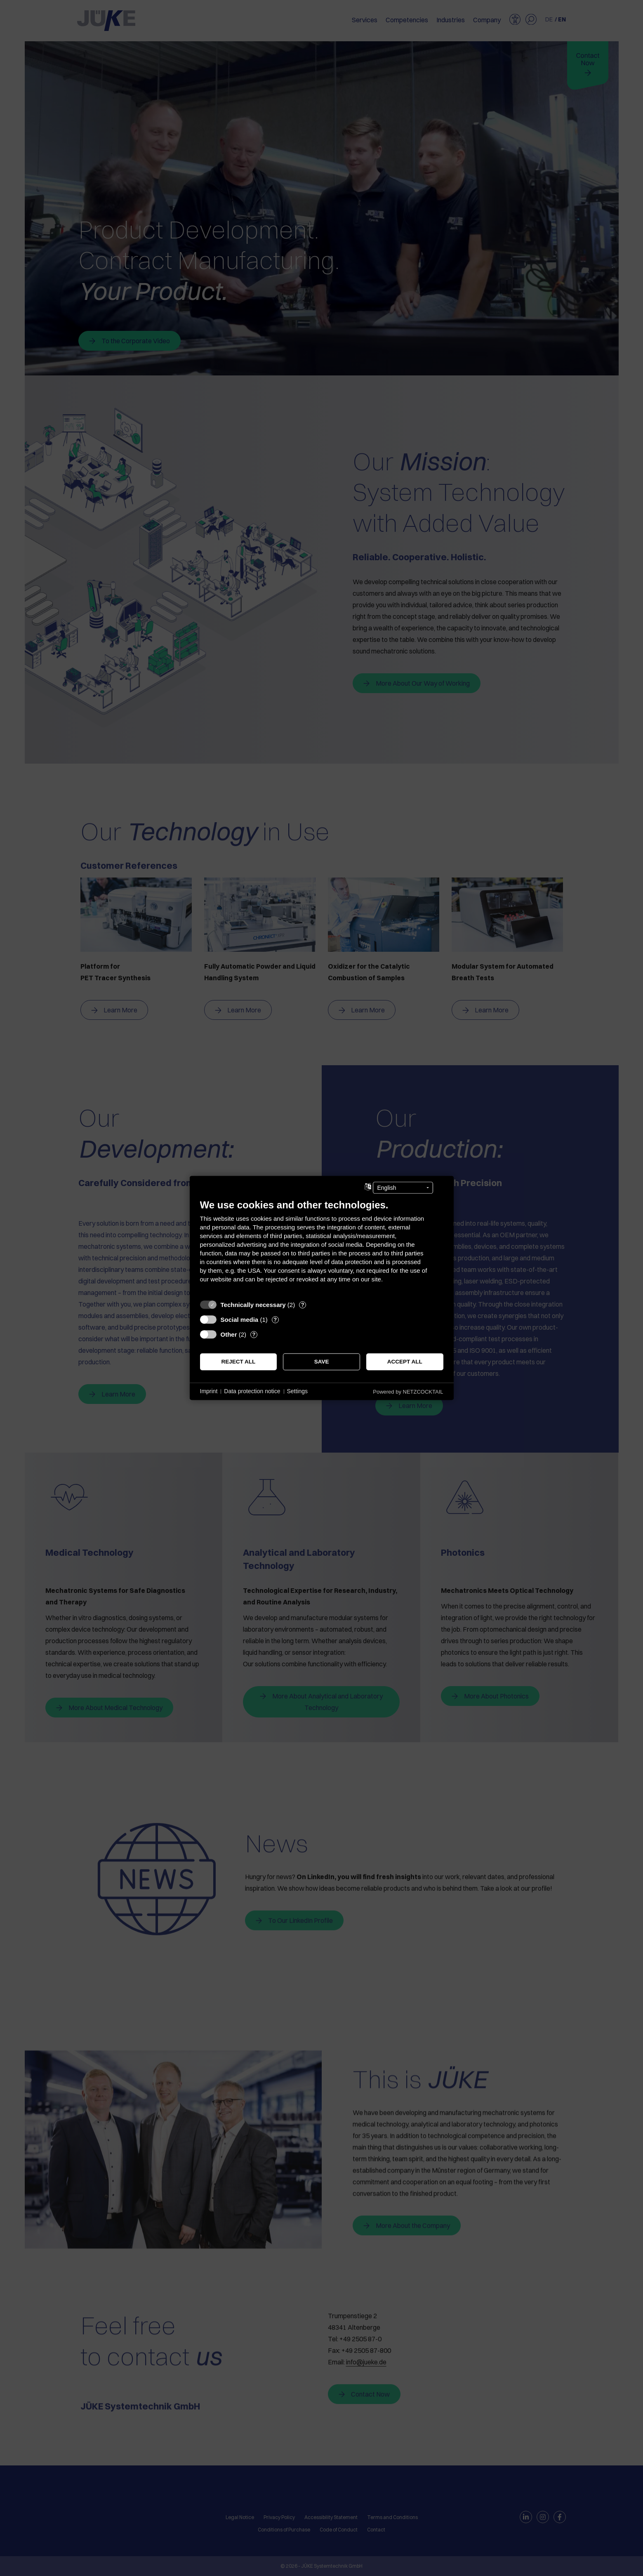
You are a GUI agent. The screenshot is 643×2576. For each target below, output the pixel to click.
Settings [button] (297, 1391)
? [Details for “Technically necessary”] (302, 1305)
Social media (240, 1319)
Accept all (404, 1362)
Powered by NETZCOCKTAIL (408, 1392)
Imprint (209, 1391)
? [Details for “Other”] (254, 1334)
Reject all (238, 1362)
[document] (321, 1247)
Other (229, 1334)
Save (321, 1362)
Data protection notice (252, 1391)
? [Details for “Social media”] (275, 1319)
